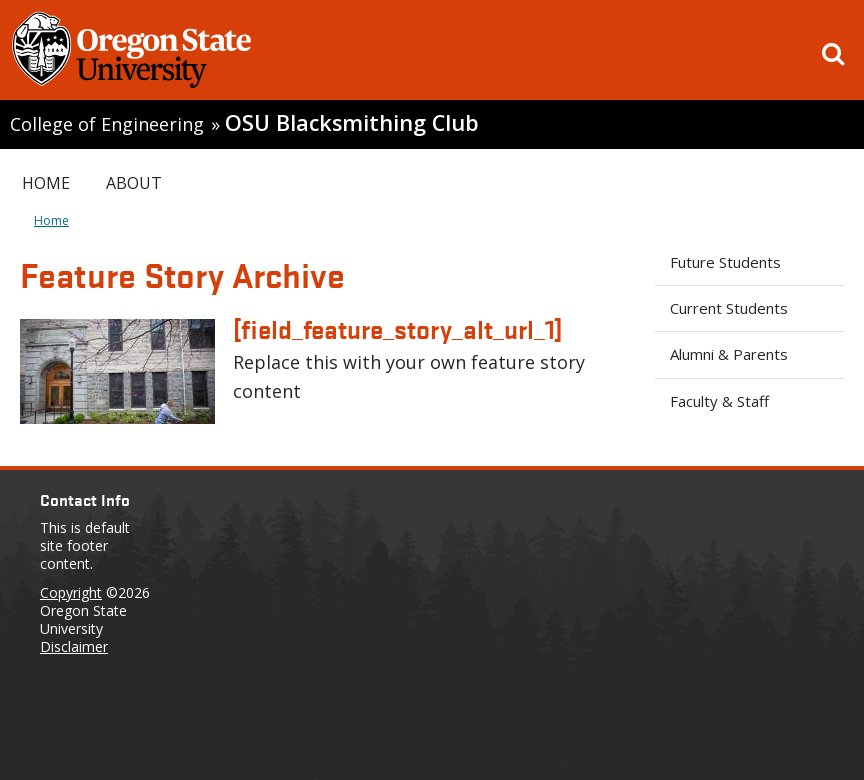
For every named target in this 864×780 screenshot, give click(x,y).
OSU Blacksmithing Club (352, 122)
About (134, 183)
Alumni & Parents (729, 354)
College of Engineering (107, 124)
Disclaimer (74, 646)
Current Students (729, 308)
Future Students (725, 262)
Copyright (71, 592)
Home (46, 183)
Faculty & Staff (719, 401)
